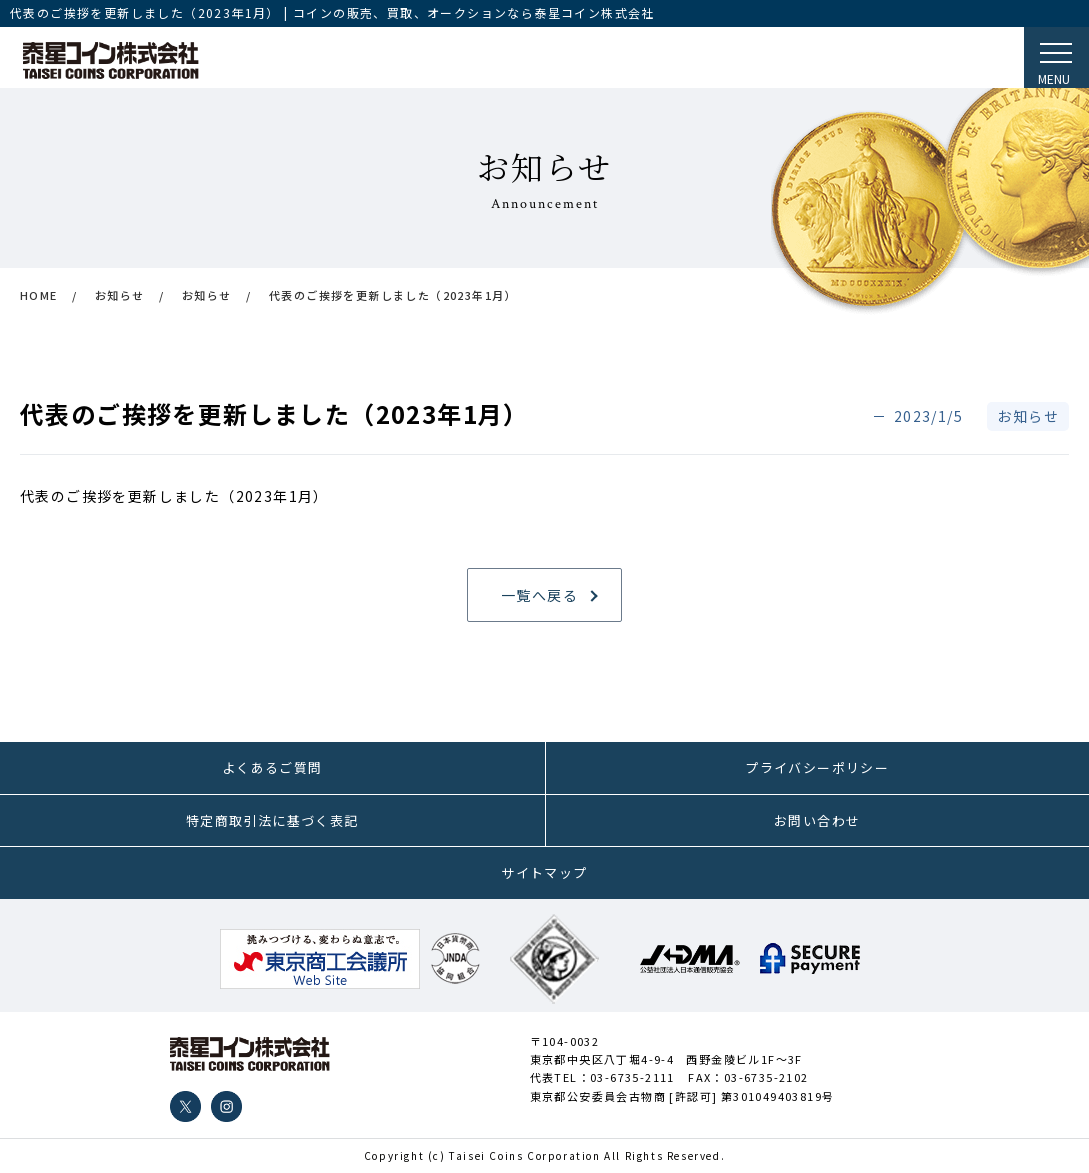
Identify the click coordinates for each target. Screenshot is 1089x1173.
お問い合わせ (817, 820)
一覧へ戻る (539, 595)
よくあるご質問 (272, 767)
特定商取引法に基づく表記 (272, 820)
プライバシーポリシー (817, 767)
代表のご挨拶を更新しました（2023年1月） (174, 496)
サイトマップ (544, 872)
